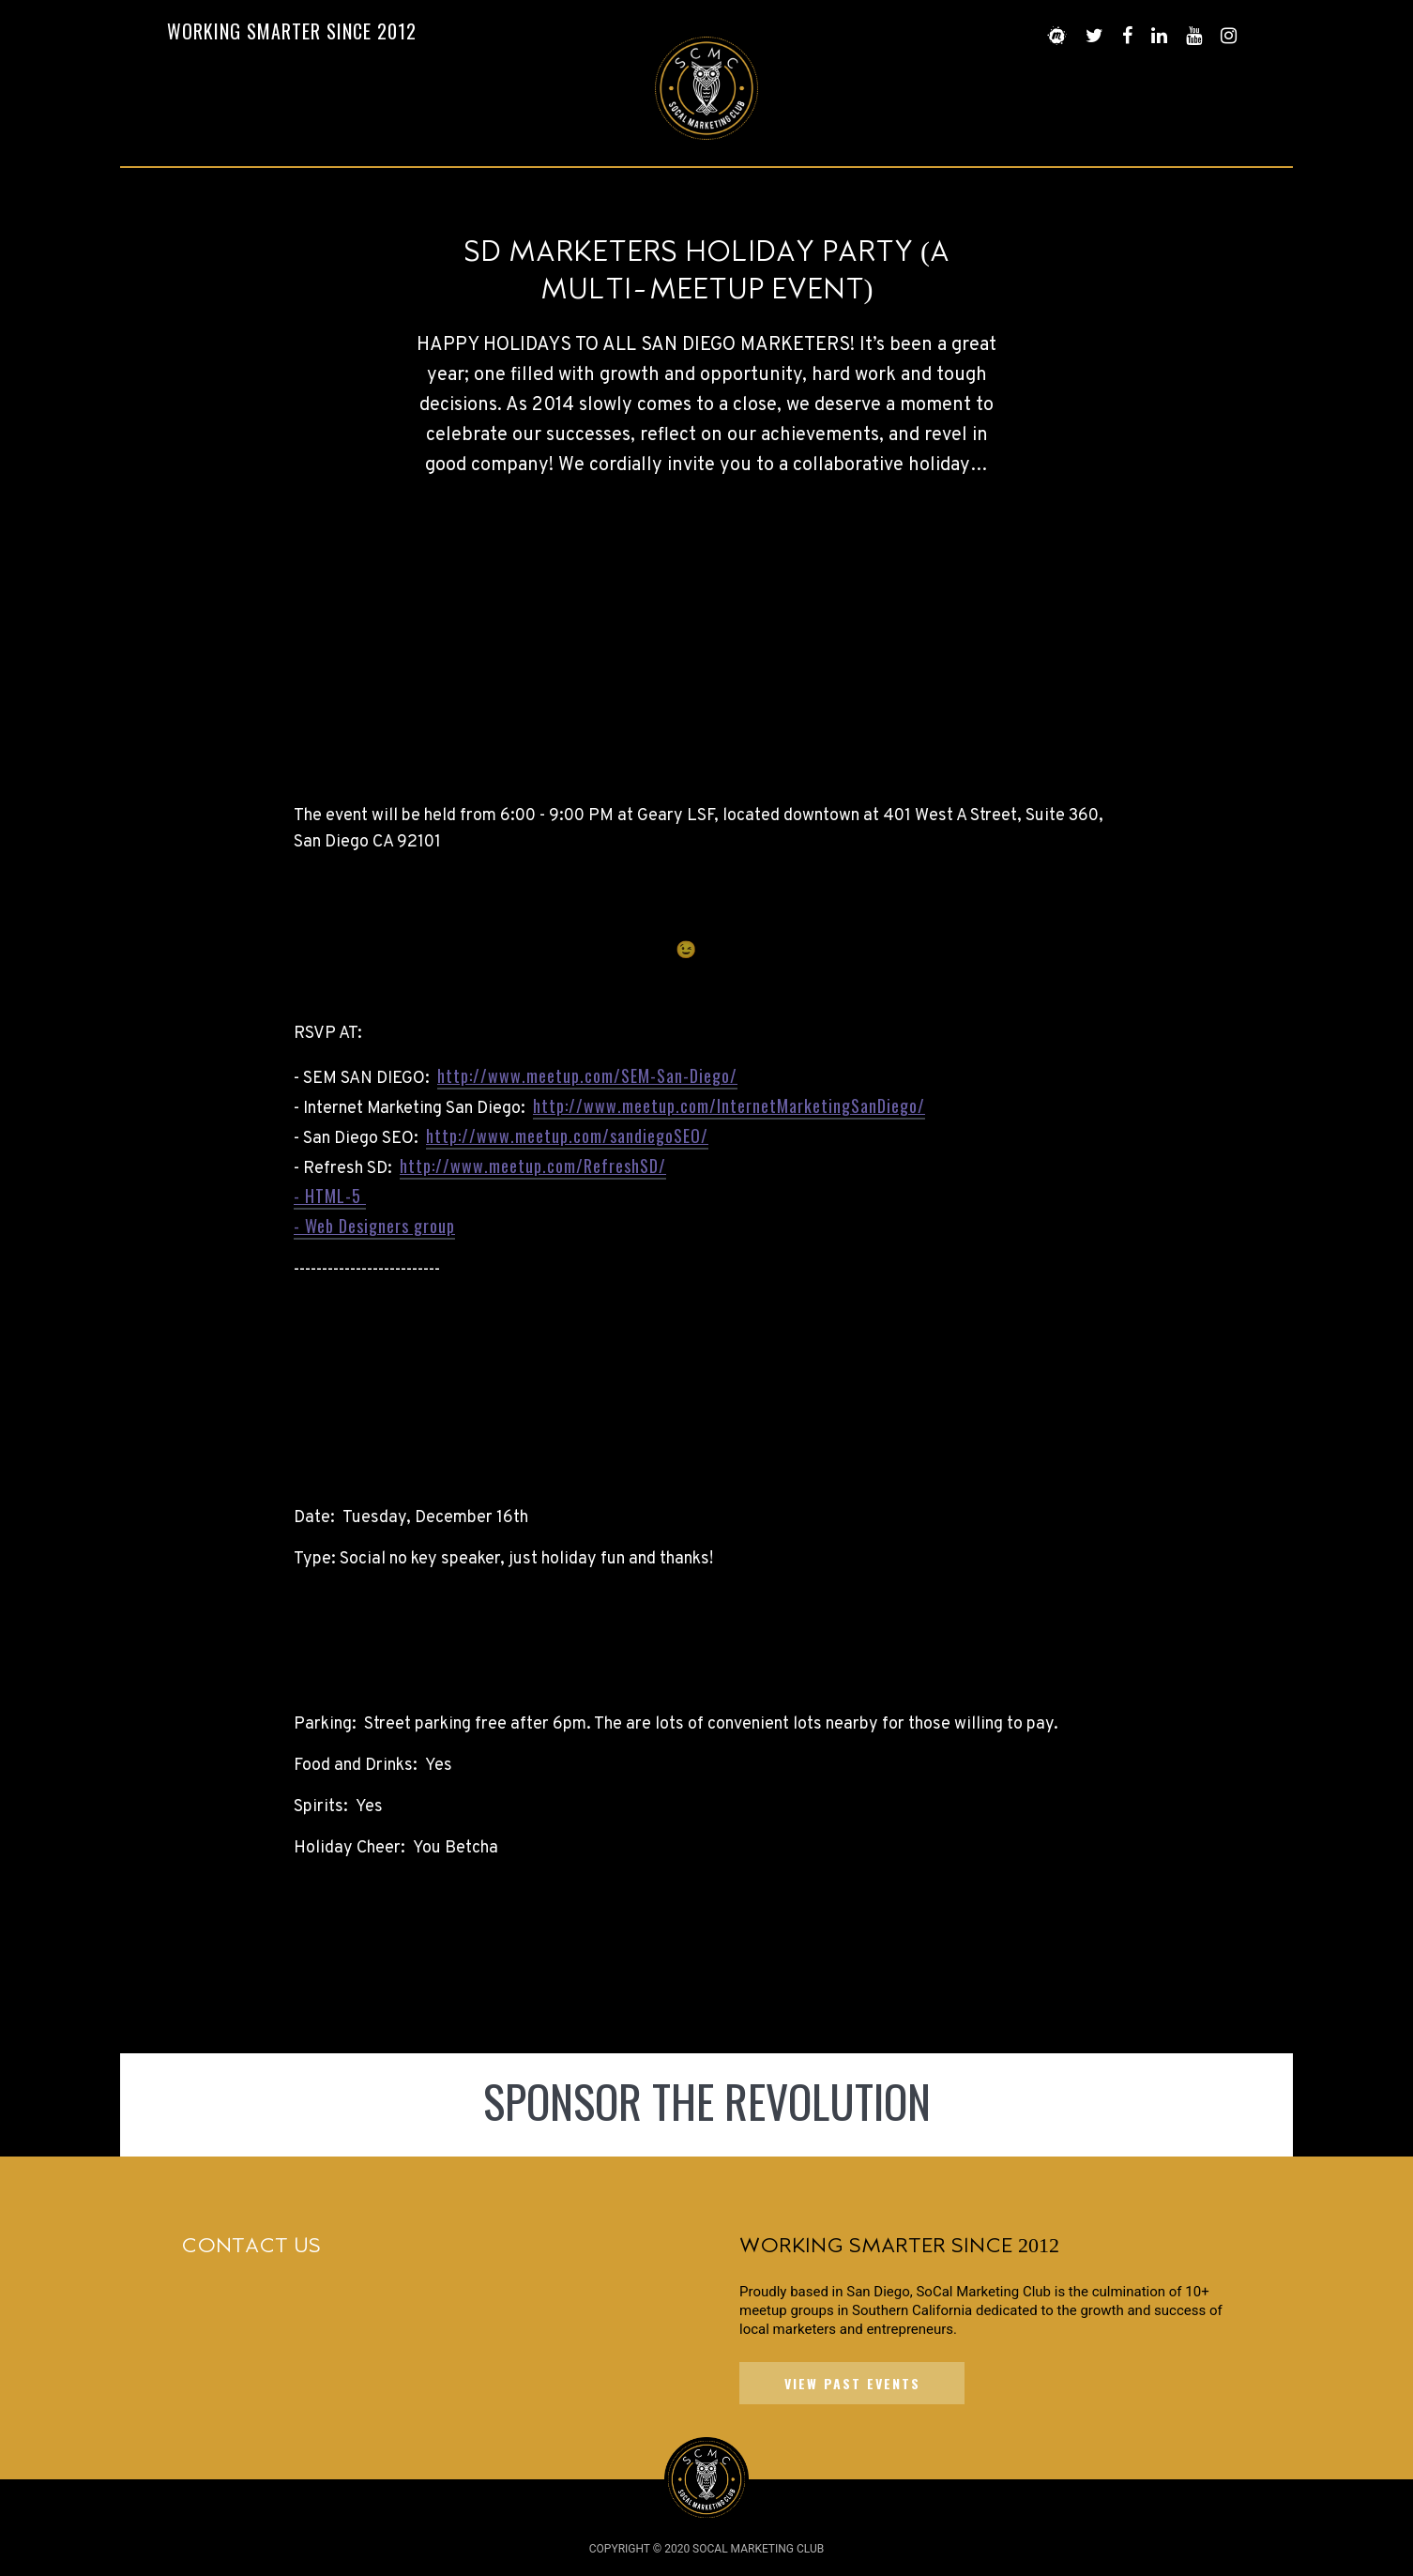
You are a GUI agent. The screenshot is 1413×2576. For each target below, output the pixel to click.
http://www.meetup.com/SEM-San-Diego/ (587, 1075)
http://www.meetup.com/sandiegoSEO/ (567, 1135)
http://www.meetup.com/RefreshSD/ (533, 1165)
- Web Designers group (374, 1225)
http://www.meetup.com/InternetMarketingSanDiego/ (729, 1105)
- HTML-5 (330, 1195)
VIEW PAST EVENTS (852, 2383)
